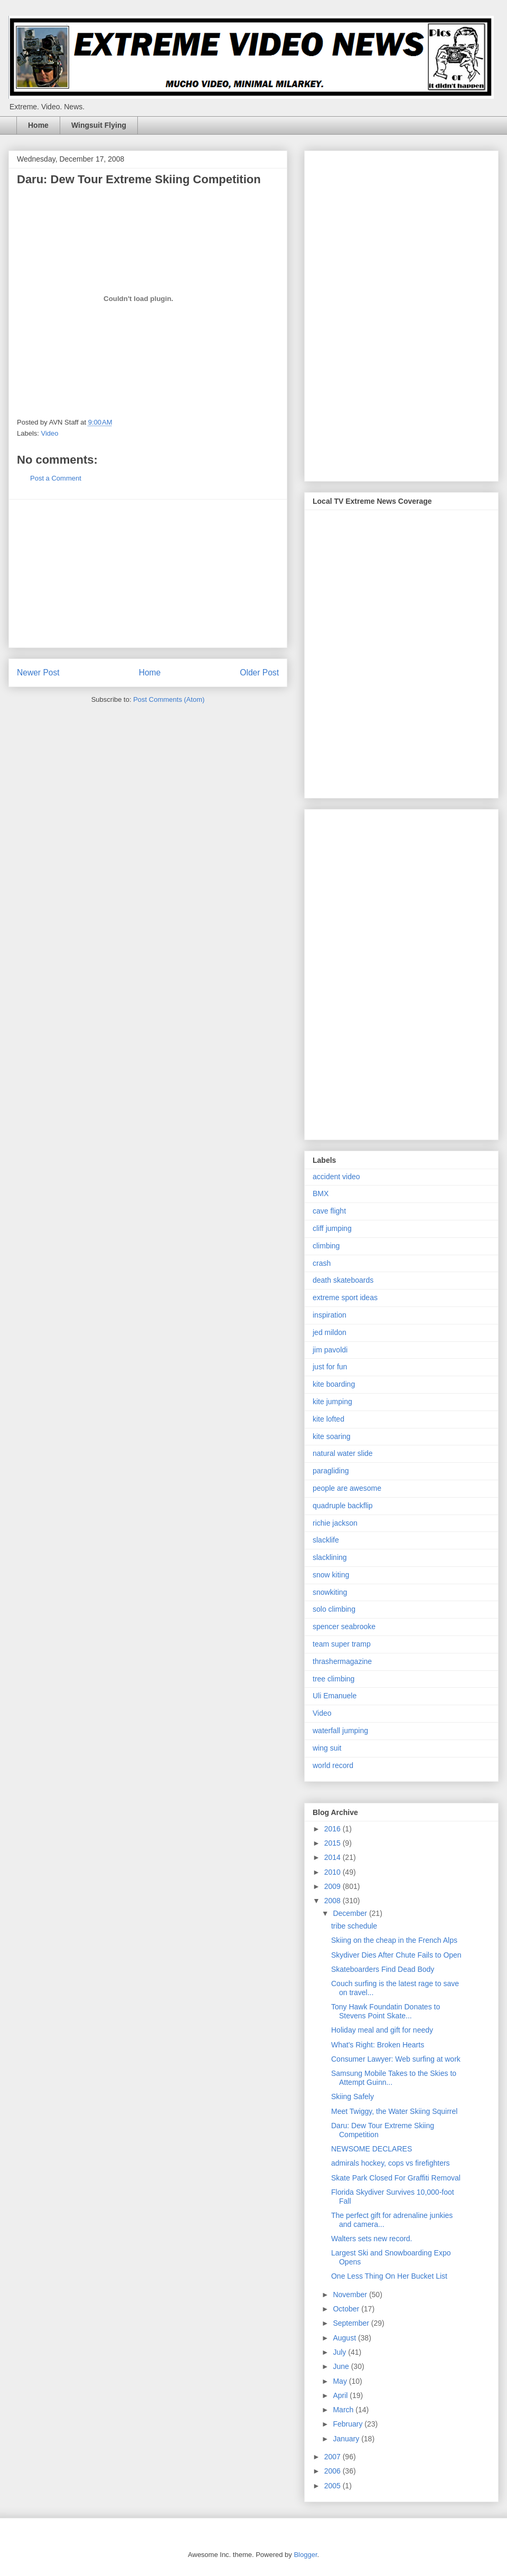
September (352, 2323)
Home (38, 125)
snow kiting (331, 1575)
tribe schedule (354, 1926)
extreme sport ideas (345, 1297)
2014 (333, 1857)
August (345, 2338)
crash (322, 1263)
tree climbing (333, 1679)
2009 (333, 1886)
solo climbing (334, 1609)
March (344, 2409)
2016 (333, 1829)
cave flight (329, 1211)
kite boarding (334, 1384)
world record (333, 1765)
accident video (336, 1176)
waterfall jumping (340, 1730)
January (347, 2438)
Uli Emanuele (334, 1695)
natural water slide (343, 1453)
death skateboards (343, 1280)
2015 (333, 1843)
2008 (333, 1900)
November (351, 2294)
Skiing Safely (352, 2096)
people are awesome (347, 1488)
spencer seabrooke (344, 1626)
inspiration (329, 1315)
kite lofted (328, 1419)
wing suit (327, 1748)
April (341, 2395)
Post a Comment (55, 478)
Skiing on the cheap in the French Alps (394, 1940)
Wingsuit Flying (98, 125)
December (351, 1913)
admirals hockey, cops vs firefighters (390, 2163)
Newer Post (38, 672)
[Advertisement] (148, 573)
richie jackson (335, 1523)
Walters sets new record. (371, 2238)
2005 (333, 2485)
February (348, 2424)
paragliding (331, 1470)
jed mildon (329, 1332)
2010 (333, 1872)
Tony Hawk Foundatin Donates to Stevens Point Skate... (385, 2011)
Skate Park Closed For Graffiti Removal (396, 2178)
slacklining (330, 1557)
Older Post (259, 672)
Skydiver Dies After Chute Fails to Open (396, 1955)
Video (50, 433)
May (341, 2381)
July (340, 2352)
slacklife (326, 1540)
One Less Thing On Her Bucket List (389, 2276)
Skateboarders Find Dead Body (382, 1969)
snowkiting (330, 1592)
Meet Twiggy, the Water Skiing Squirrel (394, 2111)
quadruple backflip (343, 1505)
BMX (320, 1193)
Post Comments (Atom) (168, 699)
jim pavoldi (330, 1350)
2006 (333, 2471)
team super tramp (342, 1644)
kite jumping (332, 1401)
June (342, 2366)
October (347, 2309)
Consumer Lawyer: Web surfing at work (396, 2059)
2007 (333, 2456)
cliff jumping (332, 1228)
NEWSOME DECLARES (371, 2149)
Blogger (305, 2555)
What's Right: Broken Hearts (377, 2045)
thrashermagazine (342, 1661)
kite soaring (332, 1436)
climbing (326, 1246)
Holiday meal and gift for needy (382, 2030)
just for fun (330, 1366)
